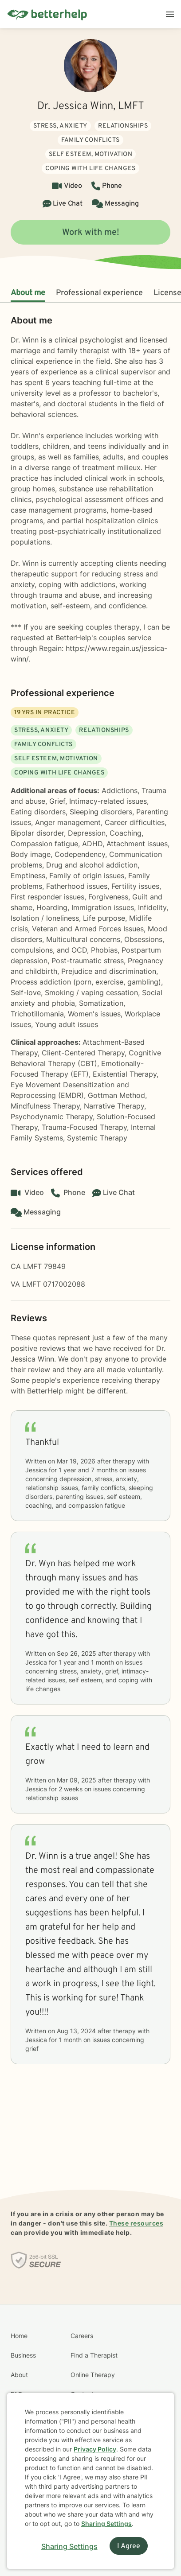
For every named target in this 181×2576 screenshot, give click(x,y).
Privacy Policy (95, 2449)
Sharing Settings (106, 2523)
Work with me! (90, 232)
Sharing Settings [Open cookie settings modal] (69, 2546)
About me (28, 293)
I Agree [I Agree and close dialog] (128, 2546)
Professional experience (99, 293)
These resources (136, 2223)
